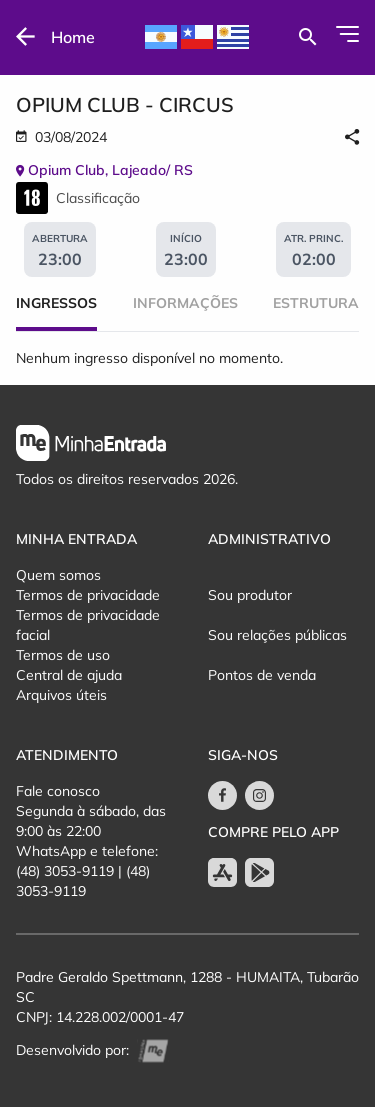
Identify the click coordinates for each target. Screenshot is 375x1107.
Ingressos (56, 303)
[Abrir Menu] (347, 34)
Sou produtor (250, 595)
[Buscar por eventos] (307, 37)
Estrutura (316, 303)
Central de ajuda (69, 675)
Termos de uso (63, 655)
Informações (185, 303)
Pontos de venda (262, 675)
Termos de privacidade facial (88, 625)
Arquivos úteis (61, 695)
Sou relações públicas (277, 635)
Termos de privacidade (88, 595)
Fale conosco (58, 791)
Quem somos (58, 575)
